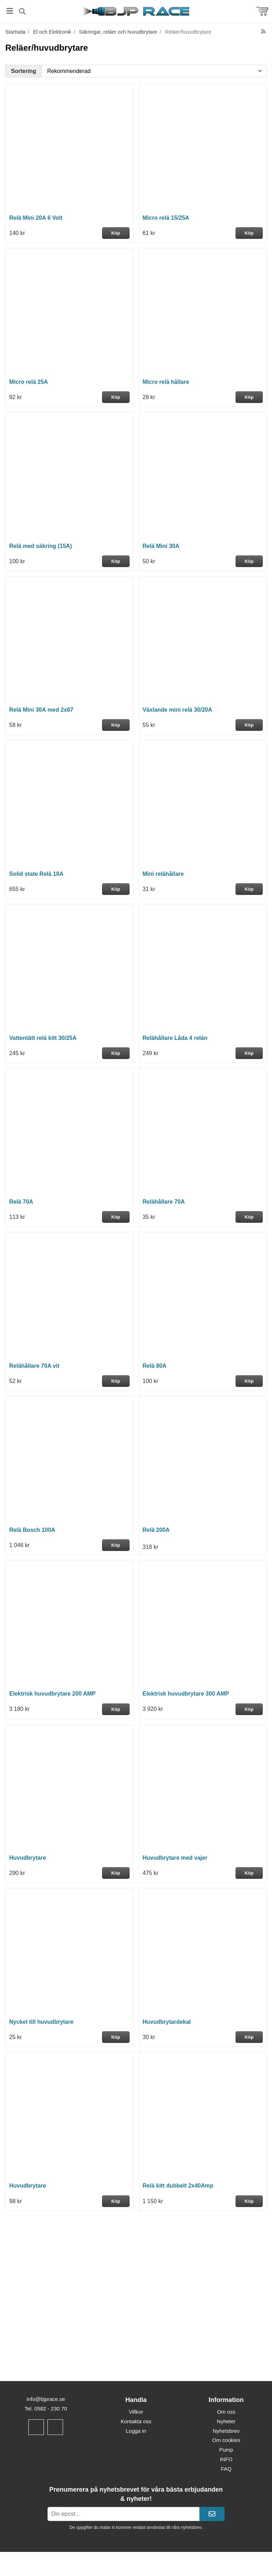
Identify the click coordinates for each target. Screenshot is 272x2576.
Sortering (23, 71)
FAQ (226, 2469)
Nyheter (226, 2421)
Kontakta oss (136, 2421)
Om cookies (226, 2440)
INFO (226, 2459)
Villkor (136, 2412)
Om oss (226, 2412)
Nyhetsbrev (226, 2431)
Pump (226, 2450)
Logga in (136, 2431)
